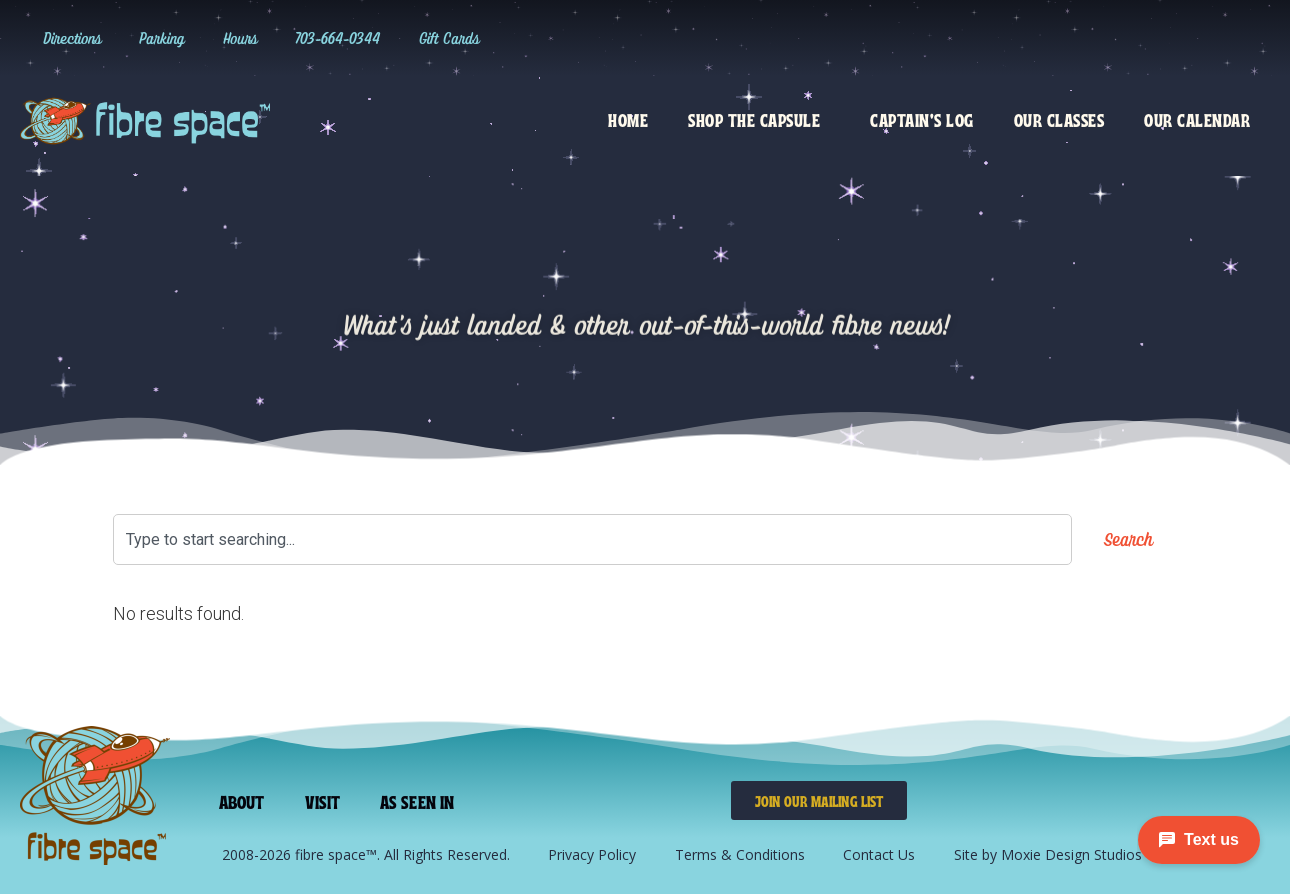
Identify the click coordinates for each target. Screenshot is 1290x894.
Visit (322, 800)
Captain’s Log (922, 119)
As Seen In (414, 800)
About (242, 800)
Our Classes (1059, 119)
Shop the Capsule (759, 119)
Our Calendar (1197, 119)
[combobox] (593, 539)
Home (628, 119)
